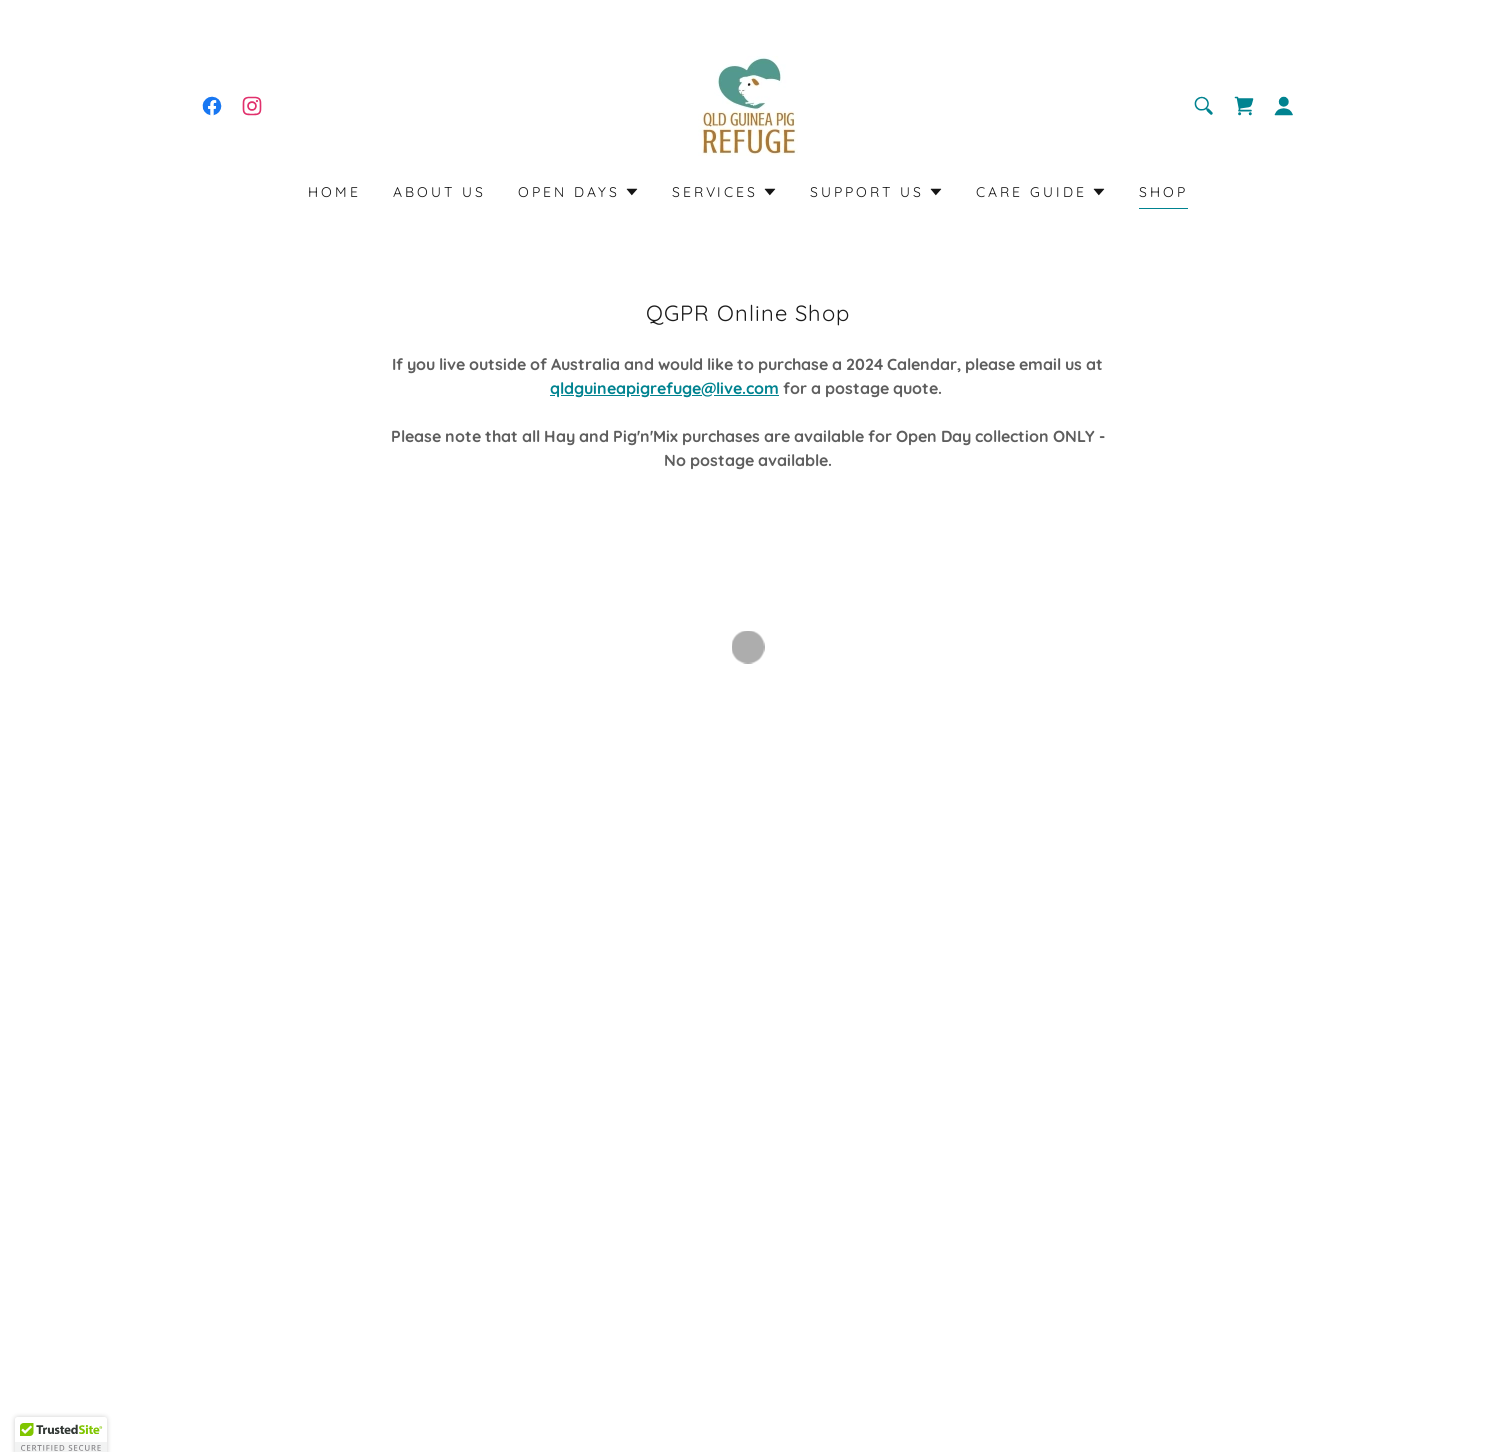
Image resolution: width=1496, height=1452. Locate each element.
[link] (212, 106)
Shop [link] (1163, 192)
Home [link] (334, 192)
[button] (1244, 106)
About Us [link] (439, 192)
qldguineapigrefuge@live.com (664, 388)
